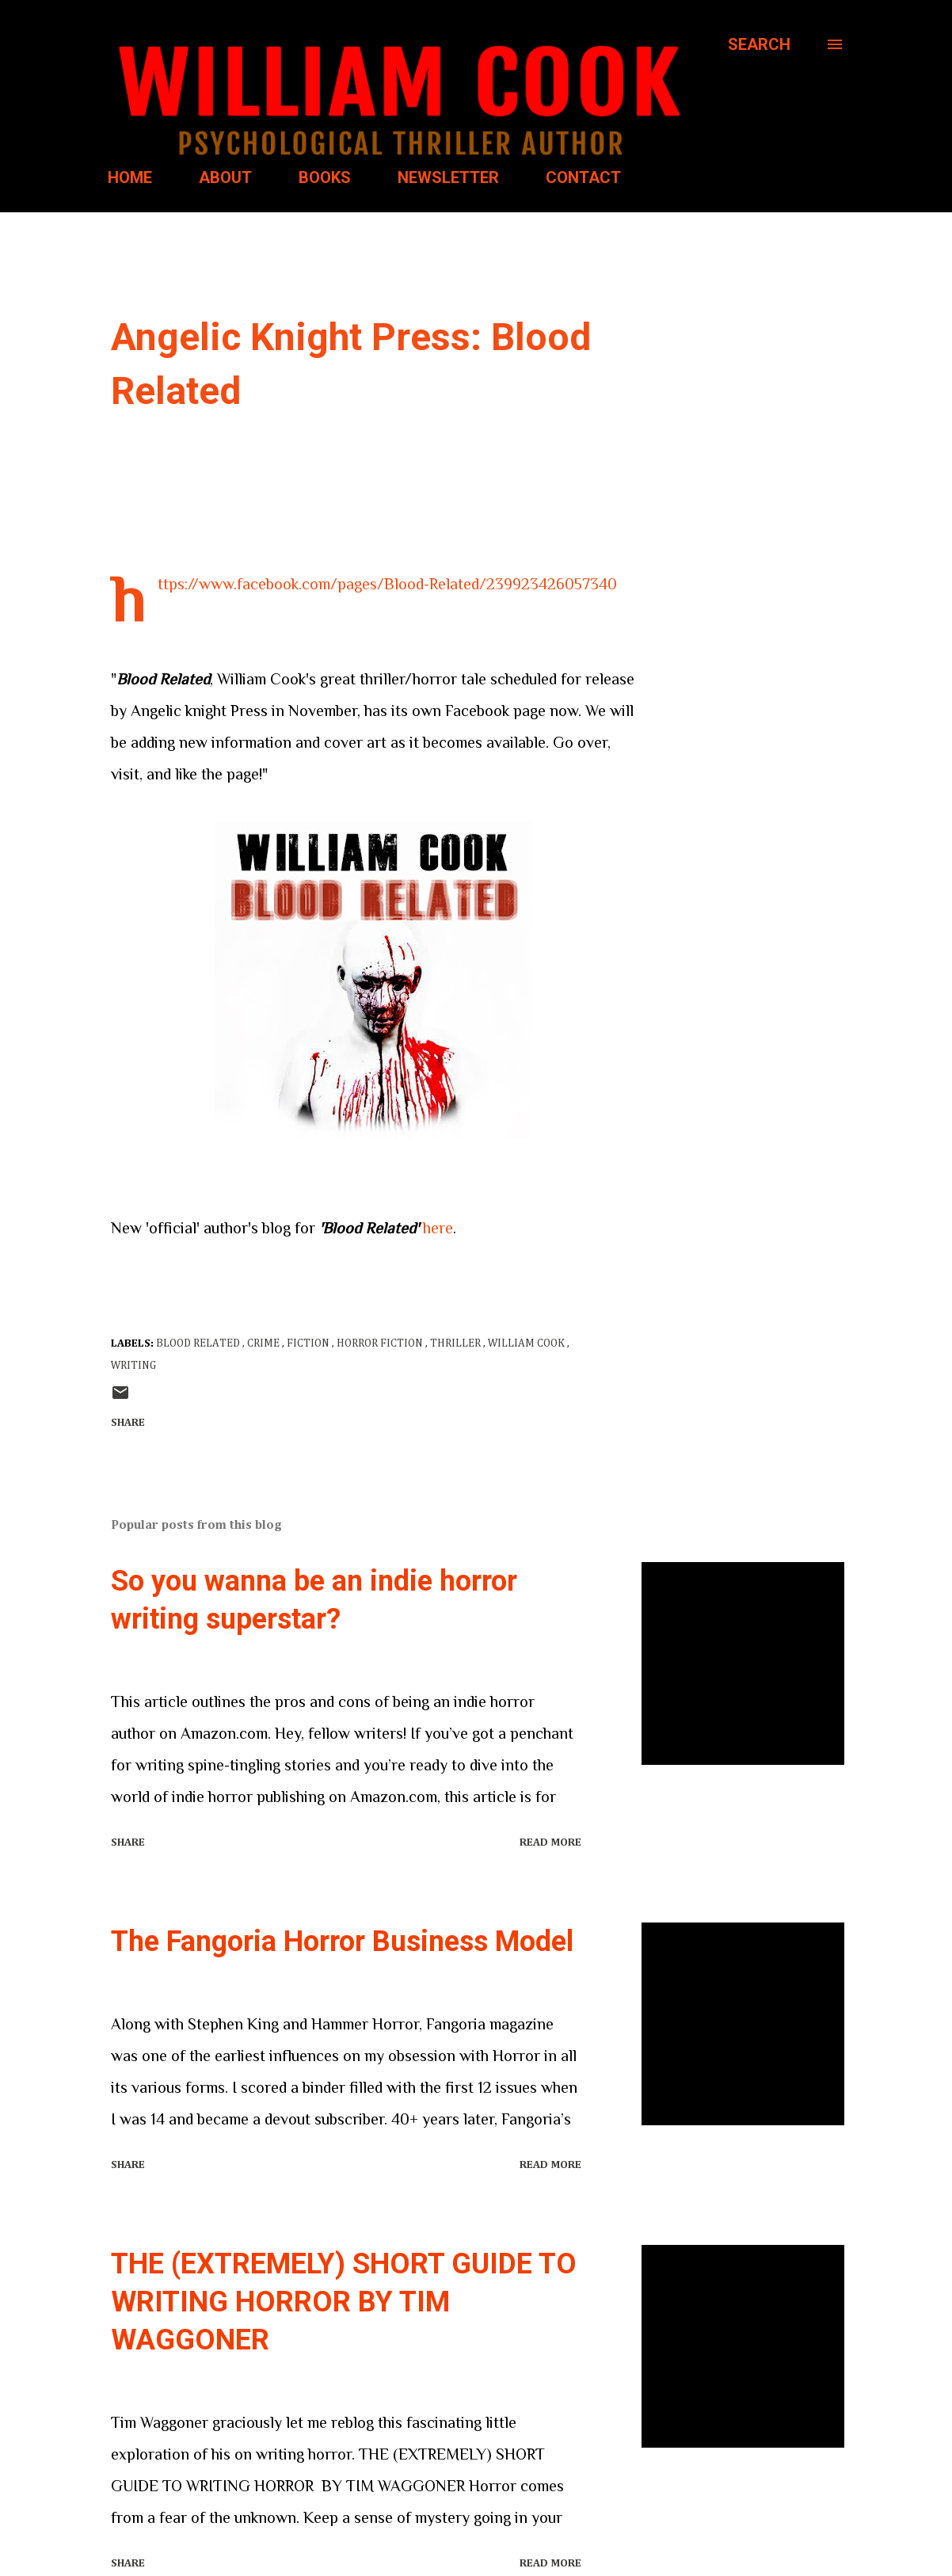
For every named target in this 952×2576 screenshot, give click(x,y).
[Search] (759, 44)
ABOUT (225, 177)
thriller (456, 1343)
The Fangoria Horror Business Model (342, 1941)
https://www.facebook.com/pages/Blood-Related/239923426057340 (387, 584)
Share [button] (128, 1422)
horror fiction (381, 1343)
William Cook (527, 1343)
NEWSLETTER (448, 177)
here (438, 1228)
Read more (550, 1842)
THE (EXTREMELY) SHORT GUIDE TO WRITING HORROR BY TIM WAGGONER (344, 2302)
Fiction (309, 1343)
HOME (130, 177)
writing (133, 1365)
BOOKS (325, 177)
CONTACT (583, 177)
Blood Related (199, 1343)
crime (264, 1343)
